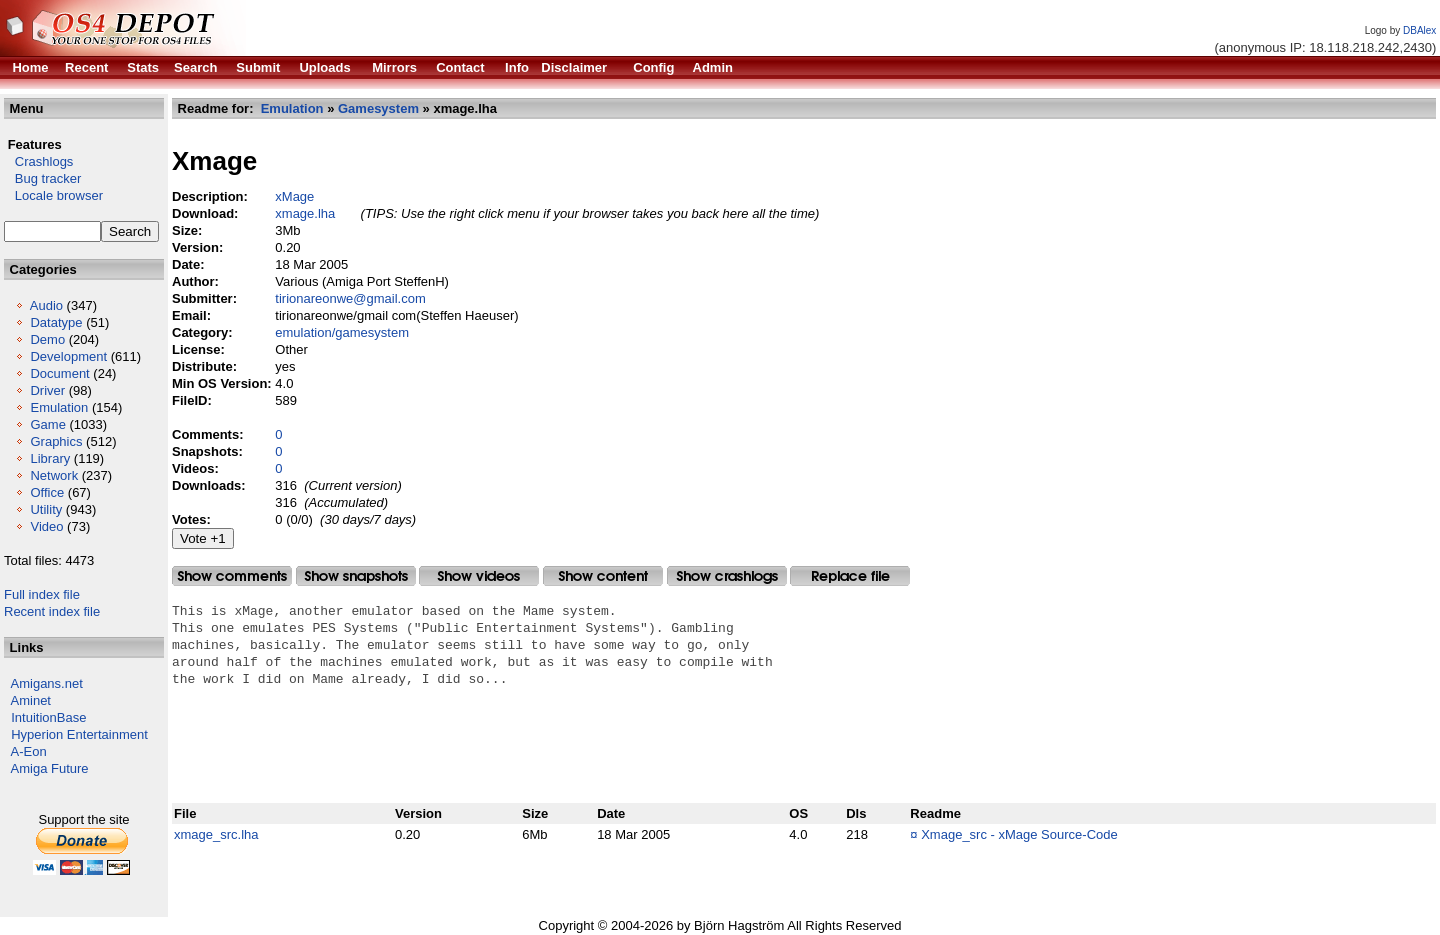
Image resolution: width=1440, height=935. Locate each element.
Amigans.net (47, 683)
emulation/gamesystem (342, 332)
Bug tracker (42, 178)
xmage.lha (305, 213)
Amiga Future (50, 768)
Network (54, 475)
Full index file (42, 594)
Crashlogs (38, 161)
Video (46, 526)
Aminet (31, 700)
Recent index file (52, 611)
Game (47, 424)
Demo (47, 339)
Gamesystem (378, 108)
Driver (47, 390)
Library (50, 458)
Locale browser (53, 195)
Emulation (59, 407)
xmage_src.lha (216, 834)
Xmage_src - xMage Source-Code (1019, 834)
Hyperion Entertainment (79, 734)
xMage (294, 196)
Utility (46, 509)
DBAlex (1419, 30)
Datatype (56, 322)
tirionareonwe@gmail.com (350, 298)
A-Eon (29, 751)
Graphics (56, 441)
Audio (46, 305)
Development (68, 356)
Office (47, 492)
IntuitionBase (48, 717)
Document (59, 373)
